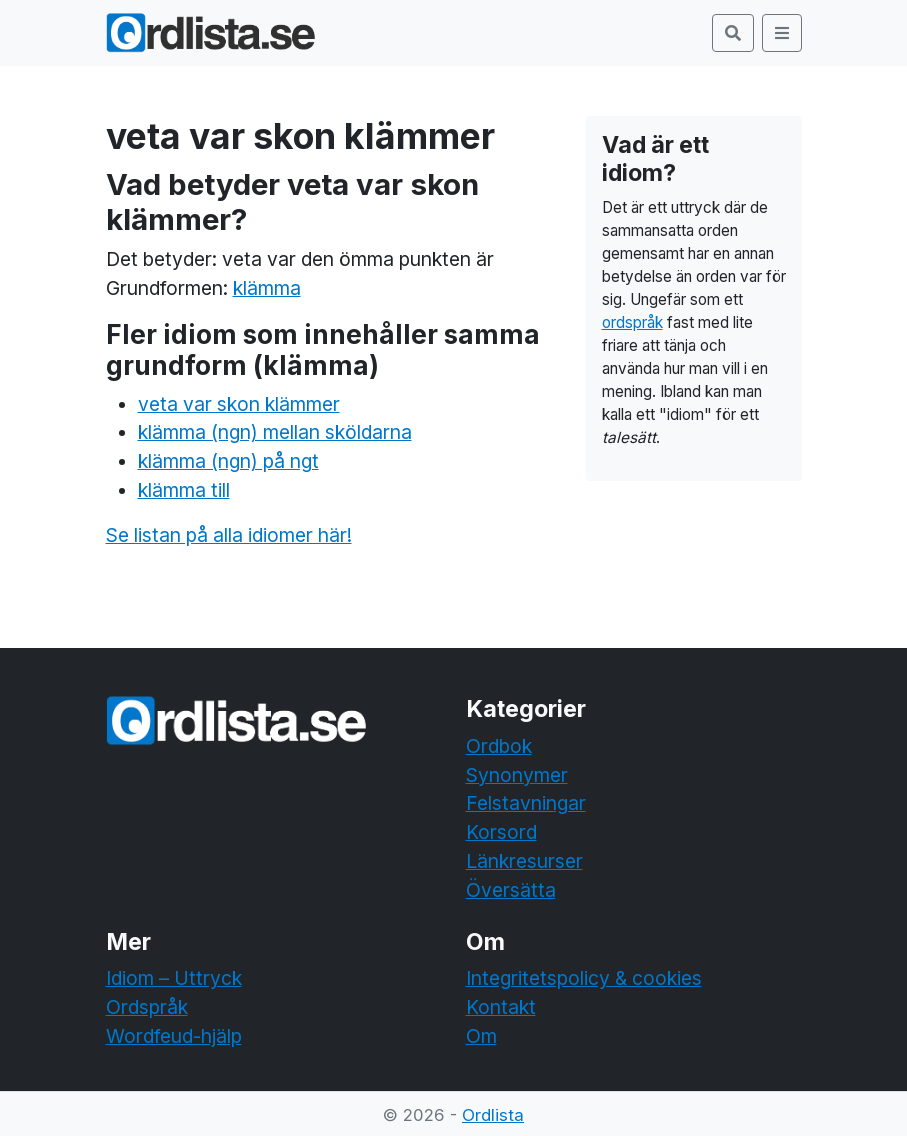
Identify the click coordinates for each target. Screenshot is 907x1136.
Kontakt (501, 1007)
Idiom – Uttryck (174, 978)
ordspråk (632, 322)
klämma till (184, 490)
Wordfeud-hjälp (174, 1036)
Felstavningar (526, 803)
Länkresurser (524, 861)
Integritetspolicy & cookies (584, 978)
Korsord (501, 832)
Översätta (511, 890)
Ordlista (493, 1115)
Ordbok (499, 746)
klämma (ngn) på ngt (228, 461)
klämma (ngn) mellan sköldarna (275, 432)
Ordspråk (147, 1007)
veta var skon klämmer (239, 404)
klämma (267, 288)
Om (481, 1036)
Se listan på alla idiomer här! (229, 535)
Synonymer (517, 775)
